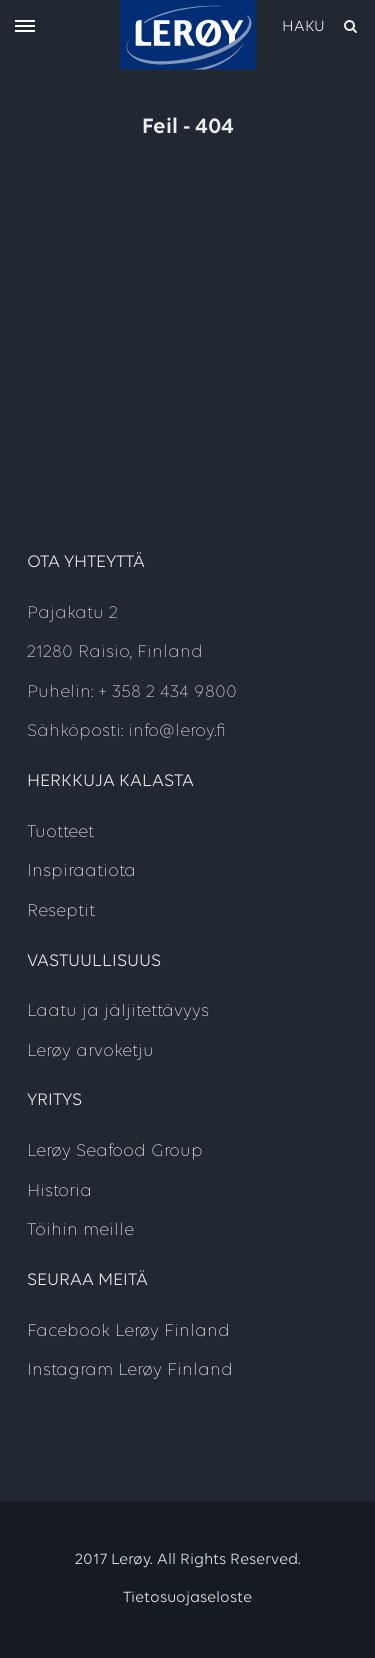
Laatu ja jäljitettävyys (118, 1011)
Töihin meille (80, 1230)
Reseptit (61, 911)
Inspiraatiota (81, 871)
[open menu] (25, 27)
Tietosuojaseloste (187, 1598)
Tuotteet (60, 832)
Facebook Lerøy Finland (128, 1331)
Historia (59, 1191)
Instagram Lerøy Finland (130, 1370)
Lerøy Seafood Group (115, 1151)
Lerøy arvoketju (90, 1051)
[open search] (321, 27)
